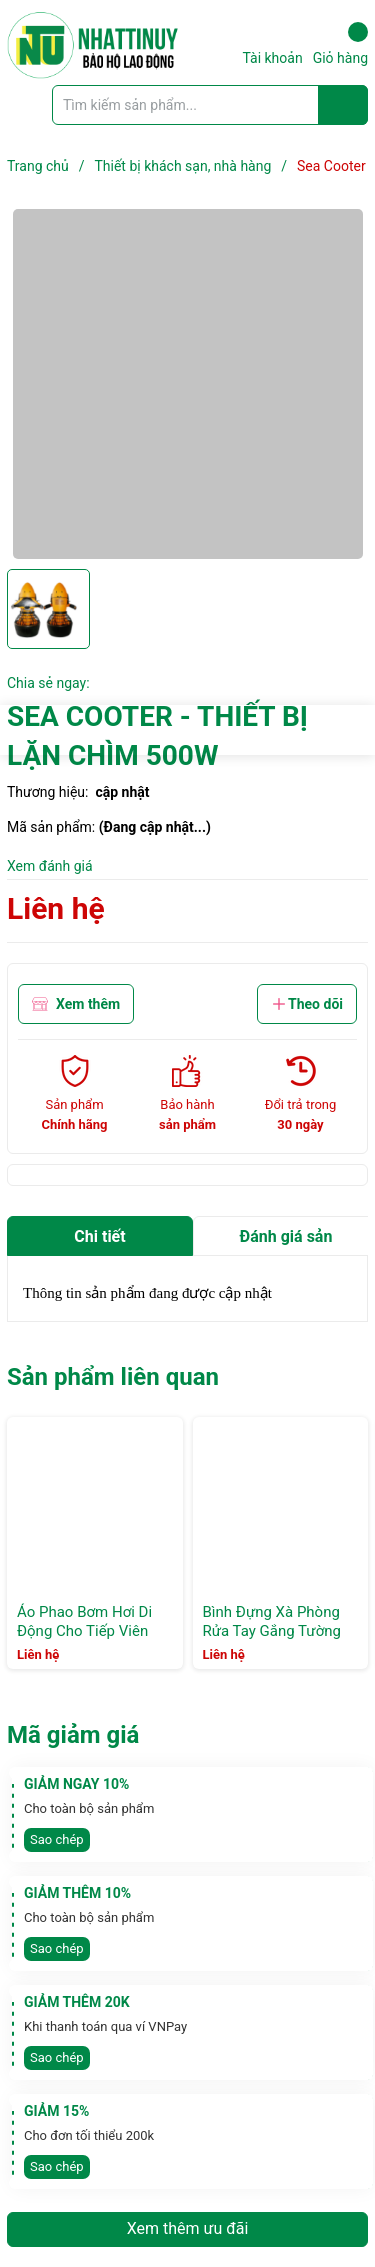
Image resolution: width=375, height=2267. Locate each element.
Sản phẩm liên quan (113, 1377)
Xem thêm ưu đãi (188, 2228)
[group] (187, 384)
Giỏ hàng (340, 44)
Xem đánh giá (50, 866)
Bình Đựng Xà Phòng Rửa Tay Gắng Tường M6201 (272, 1631)
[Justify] (343, 105)
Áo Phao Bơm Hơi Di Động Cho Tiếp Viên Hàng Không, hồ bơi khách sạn (84, 1641)
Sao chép (57, 1839)
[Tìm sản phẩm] (210, 105)
